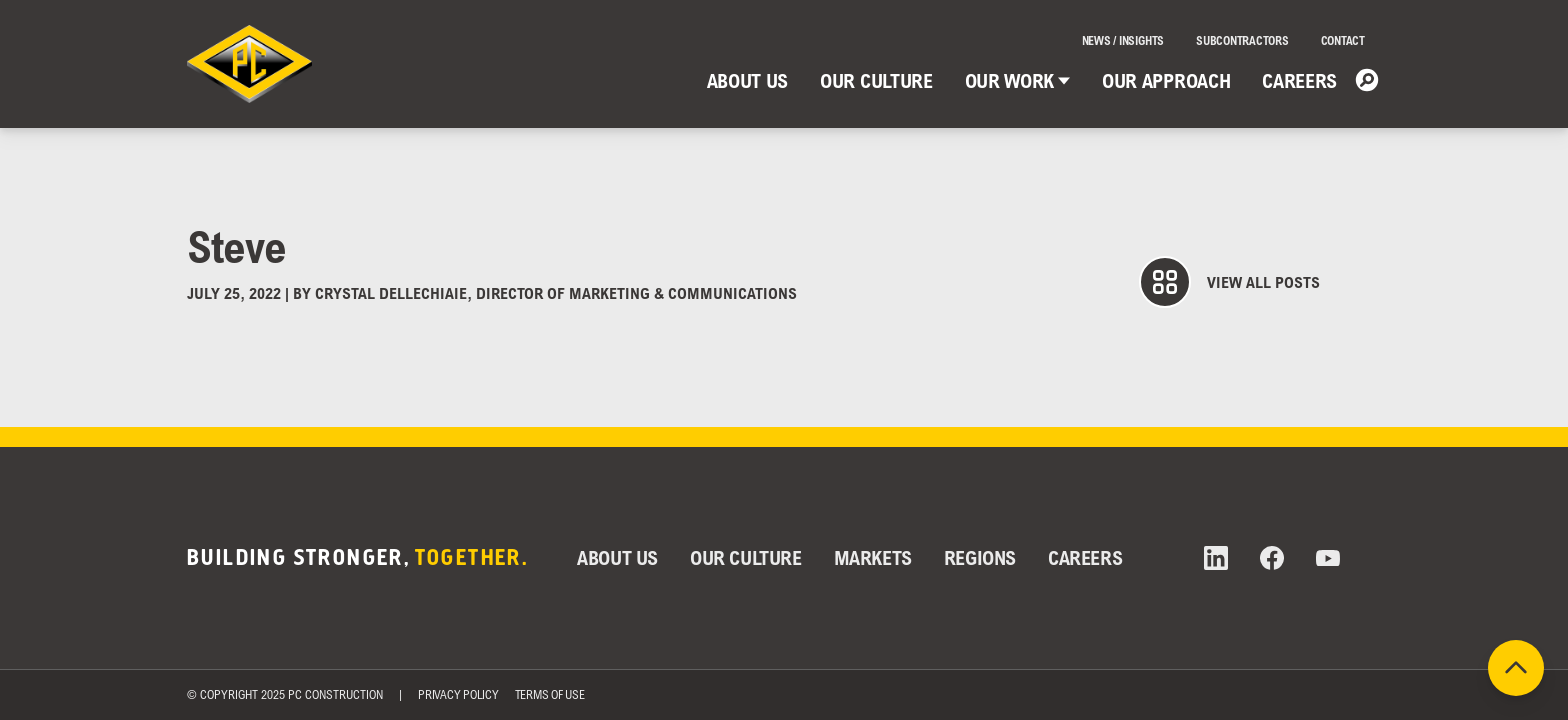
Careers (1299, 80)
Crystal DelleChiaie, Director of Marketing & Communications (556, 293)
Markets (873, 557)
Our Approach (1166, 80)
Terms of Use (550, 694)
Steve (237, 246)
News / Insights (1123, 40)
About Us (747, 80)
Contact (1343, 40)
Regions (980, 557)
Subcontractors (1242, 40)
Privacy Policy (458, 694)
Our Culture (876, 80)
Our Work (1017, 80)
